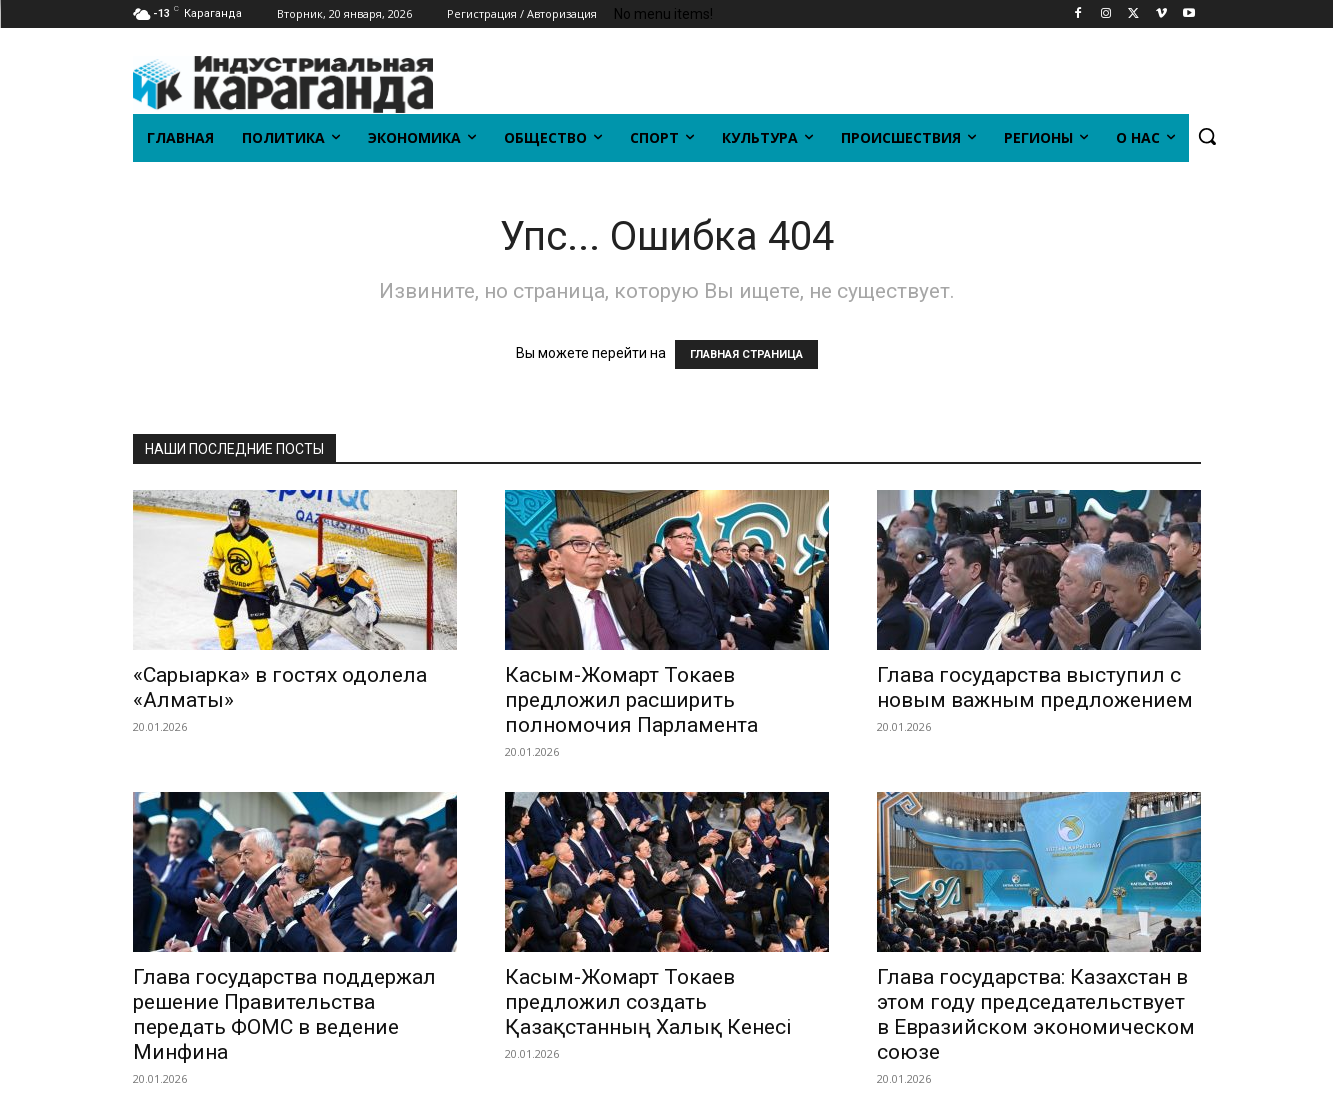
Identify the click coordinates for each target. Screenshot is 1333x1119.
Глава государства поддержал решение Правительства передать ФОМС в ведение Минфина (284, 1014)
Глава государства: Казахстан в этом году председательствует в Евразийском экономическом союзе (1036, 1014)
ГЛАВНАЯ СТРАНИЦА (746, 354)
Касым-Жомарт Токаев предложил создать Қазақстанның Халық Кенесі (648, 1002)
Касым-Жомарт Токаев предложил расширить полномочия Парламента (631, 700)
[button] (1207, 136)
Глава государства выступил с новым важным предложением (1035, 687)
